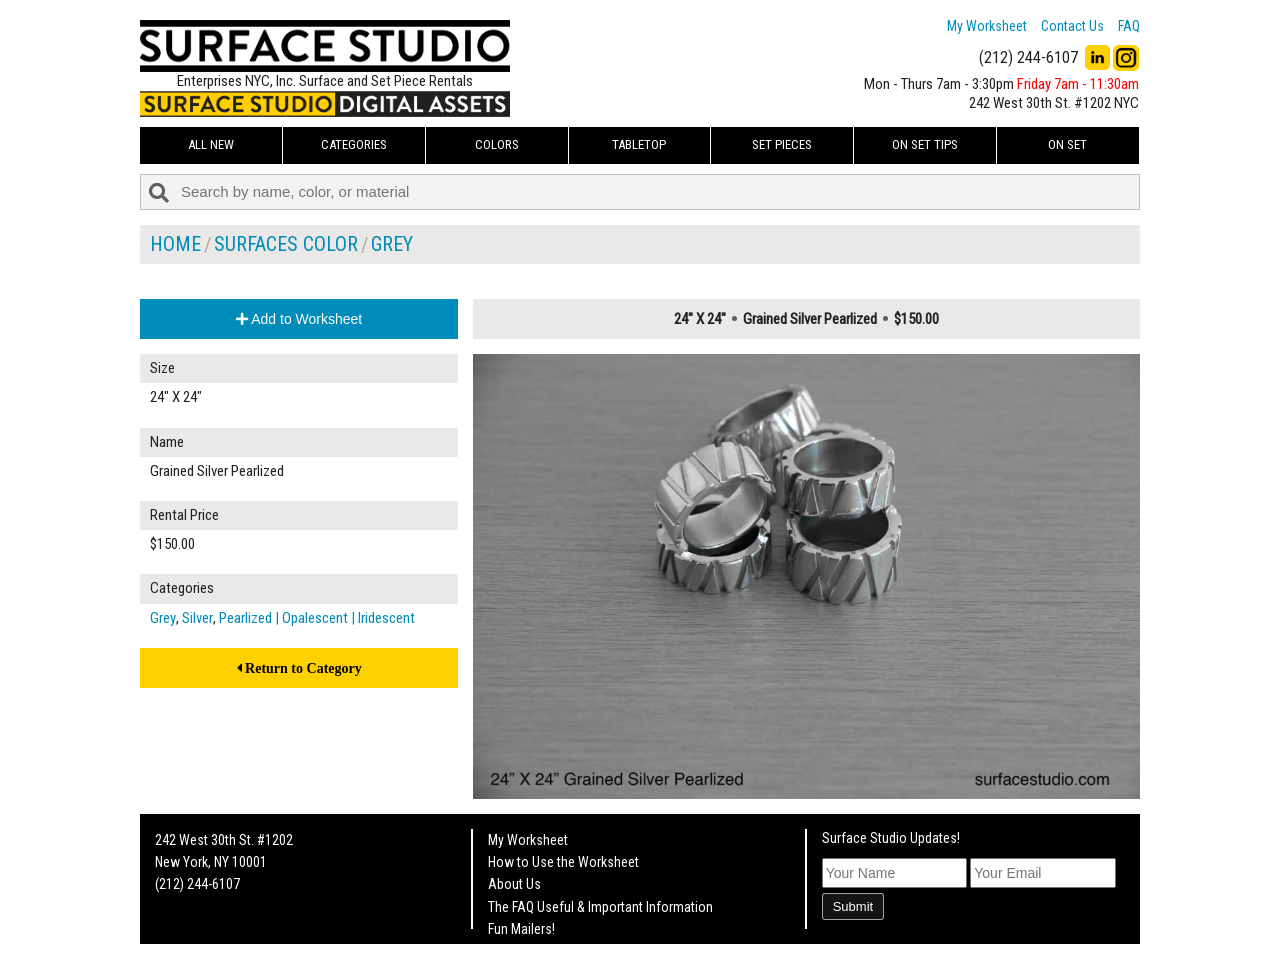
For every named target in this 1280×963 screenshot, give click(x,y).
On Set (1067, 144)
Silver (197, 618)
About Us (514, 884)
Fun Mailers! (521, 929)
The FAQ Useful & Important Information (600, 907)
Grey (392, 244)
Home (175, 244)
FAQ (1129, 26)
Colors (497, 144)
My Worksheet (987, 26)
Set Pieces (782, 144)
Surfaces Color (286, 244)
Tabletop (639, 144)
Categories (354, 144)
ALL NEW (211, 144)
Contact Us (1072, 26)
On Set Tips (925, 144)
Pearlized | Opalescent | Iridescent (317, 618)
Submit (853, 906)
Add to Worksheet (299, 319)
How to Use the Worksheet (563, 862)
